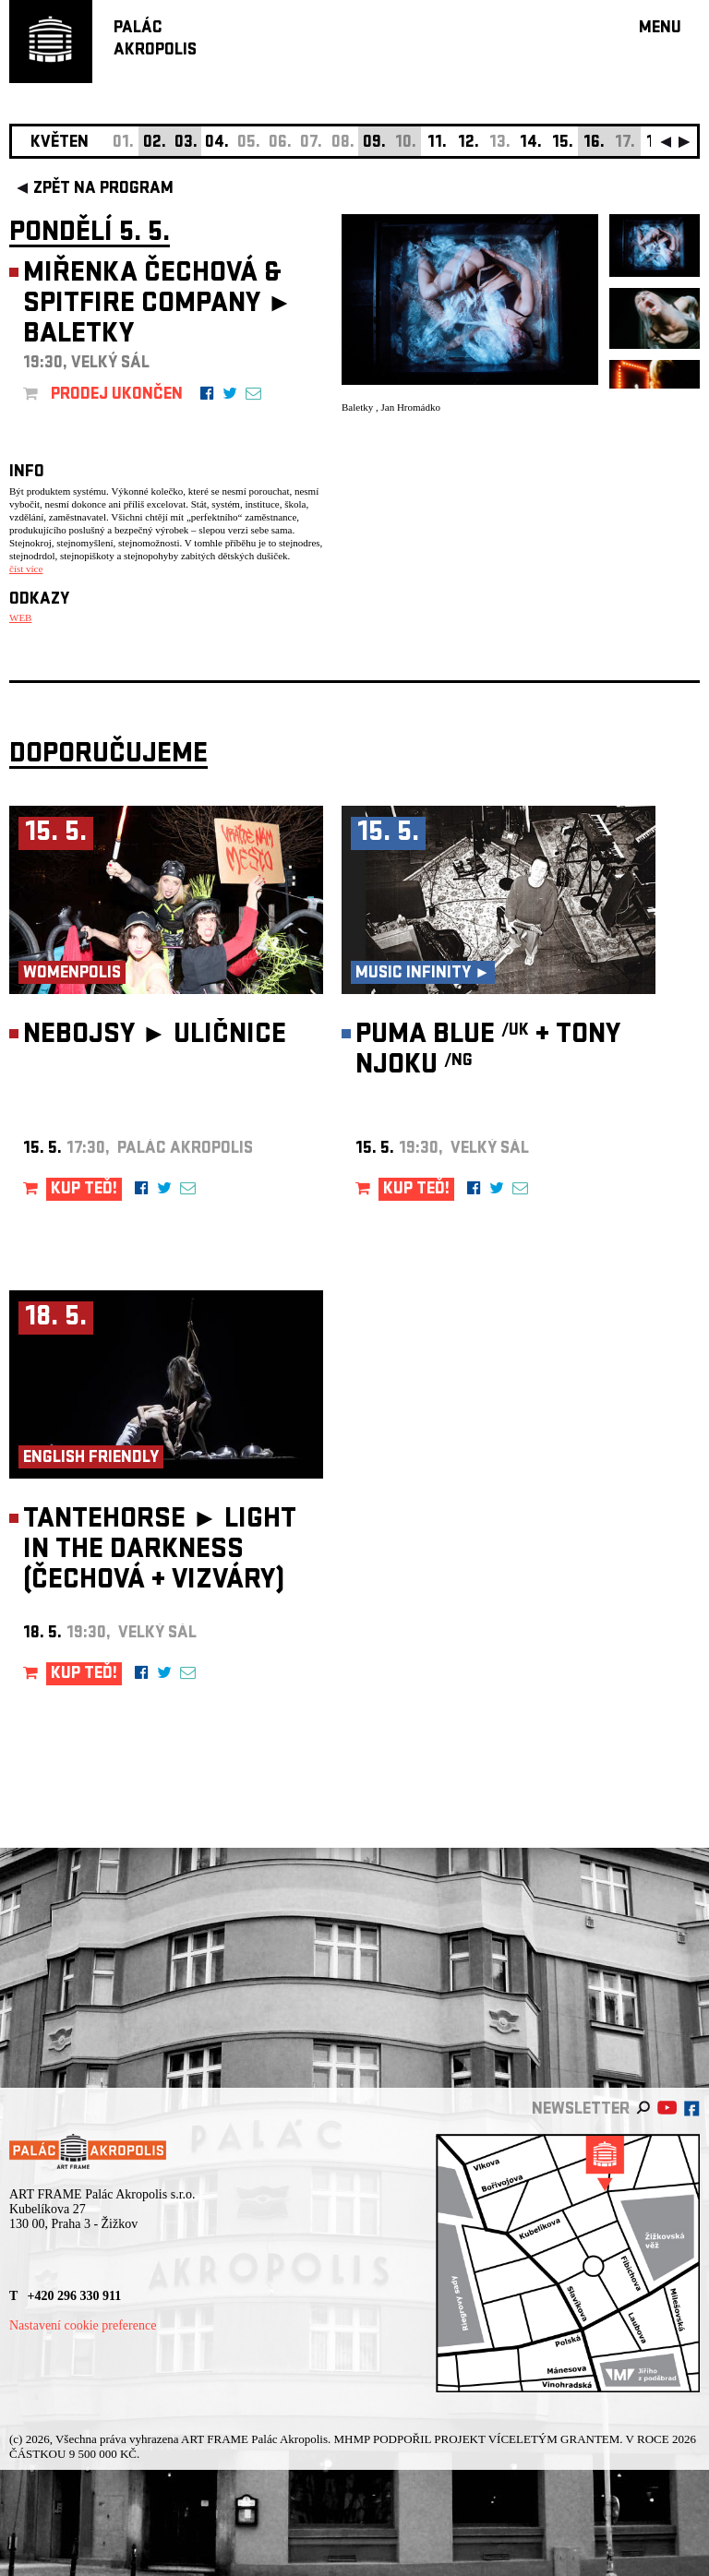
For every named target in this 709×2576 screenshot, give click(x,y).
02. (154, 143)
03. (186, 143)
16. (594, 143)
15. (562, 143)
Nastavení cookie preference (82, 2325)
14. (531, 143)
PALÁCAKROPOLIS (155, 40)
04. (217, 143)
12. (468, 143)
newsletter (581, 2110)
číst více (25, 568)
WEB (20, 617)
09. (374, 143)
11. (437, 143)
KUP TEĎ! (84, 1190)
